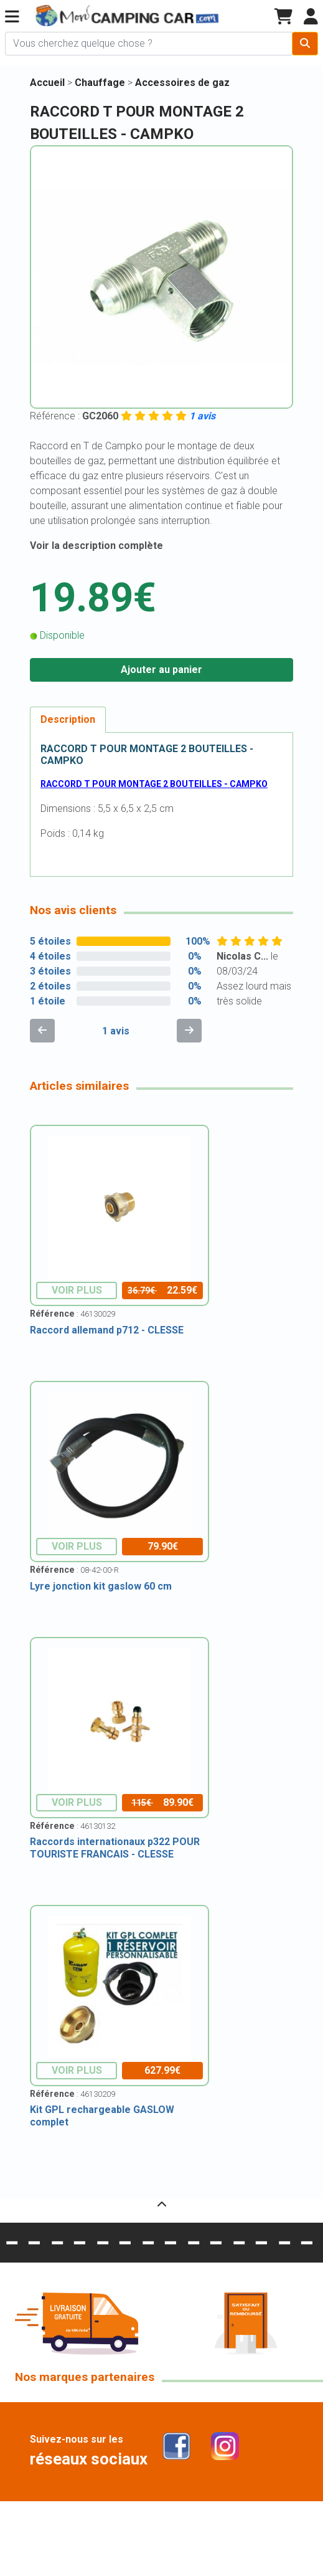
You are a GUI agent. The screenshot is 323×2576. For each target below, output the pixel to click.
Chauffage (101, 82)
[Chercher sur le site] (149, 43)
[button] (12, 16)
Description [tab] (67, 719)
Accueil (47, 82)
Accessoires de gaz (182, 82)
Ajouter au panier (161, 669)
